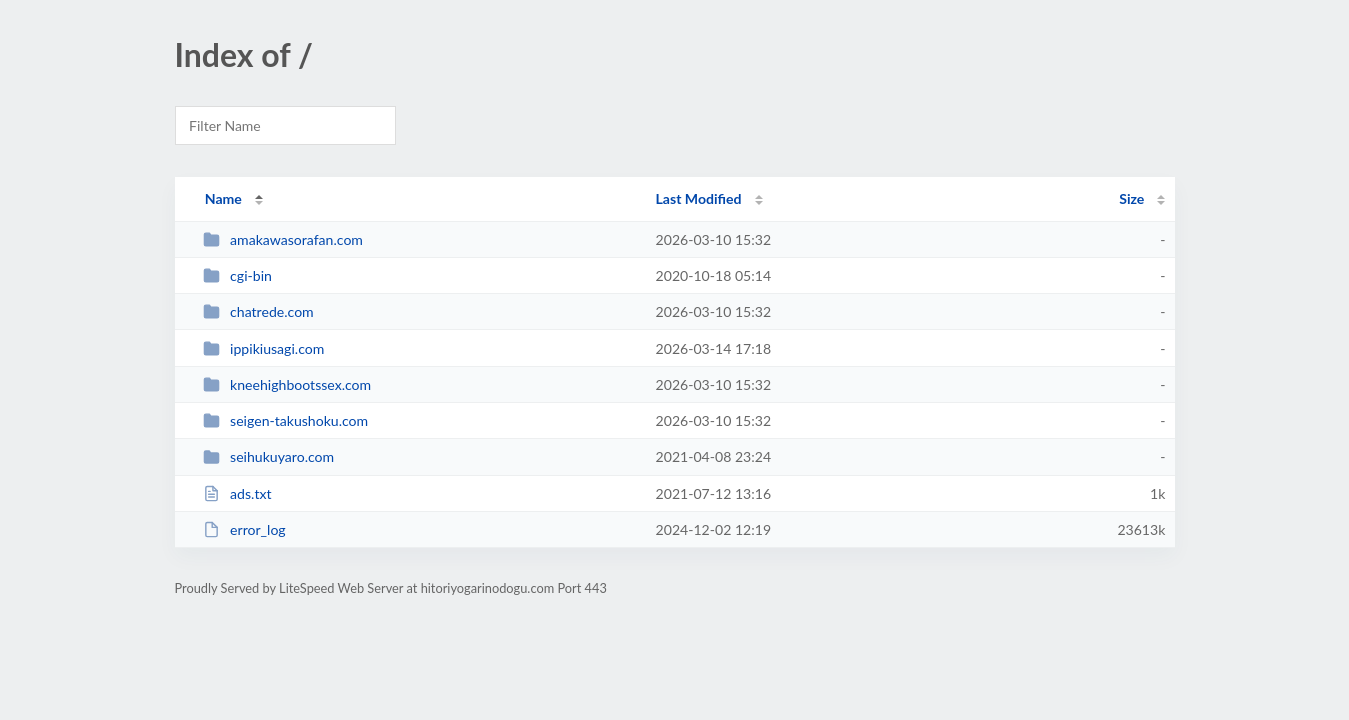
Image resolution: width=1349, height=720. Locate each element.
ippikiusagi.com (264, 348)
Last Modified (699, 198)
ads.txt (237, 493)
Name (223, 198)
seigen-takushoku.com (286, 420)
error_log (244, 529)
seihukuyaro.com (268, 456)
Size (1131, 198)
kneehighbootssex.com (287, 384)
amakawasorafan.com (283, 239)
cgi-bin (237, 275)
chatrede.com (258, 311)
